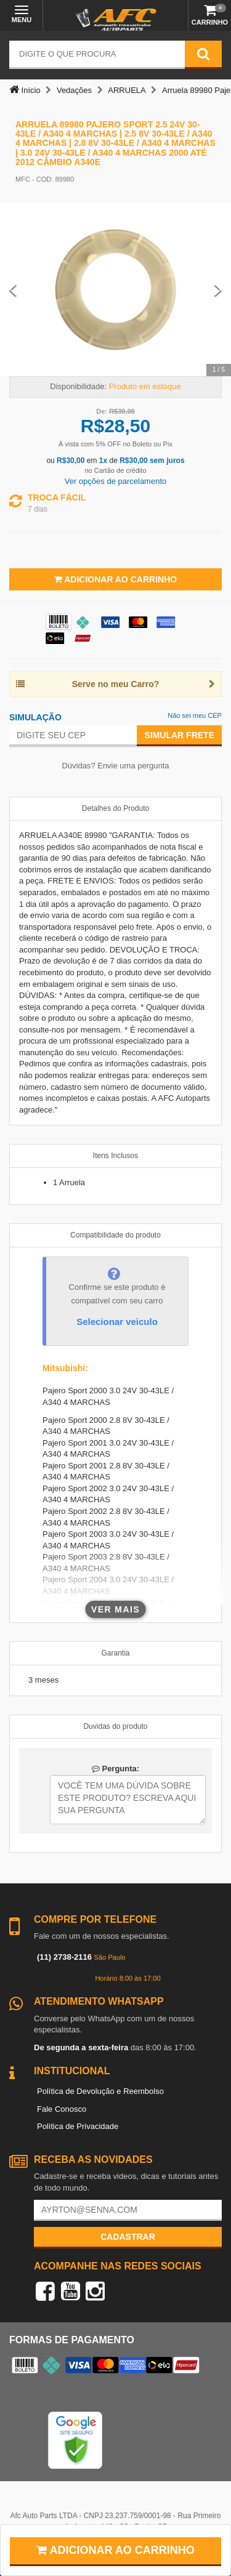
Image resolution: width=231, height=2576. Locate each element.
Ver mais (115, 1609)
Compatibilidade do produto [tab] (115, 1235)
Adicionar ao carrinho (115, 2550)
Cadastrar (127, 2237)
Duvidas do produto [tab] (115, 1726)
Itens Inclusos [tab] (115, 1155)
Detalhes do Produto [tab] (115, 808)
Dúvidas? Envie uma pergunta (115, 765)
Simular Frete (179, 735)
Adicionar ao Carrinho (115, 579)
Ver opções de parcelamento (116, 481)
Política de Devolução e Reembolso (100, 2091)
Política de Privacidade (77, 2126)
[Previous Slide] (13, 290)
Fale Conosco (61, 2109)
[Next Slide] (218, 290)
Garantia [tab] (115, 1653)
